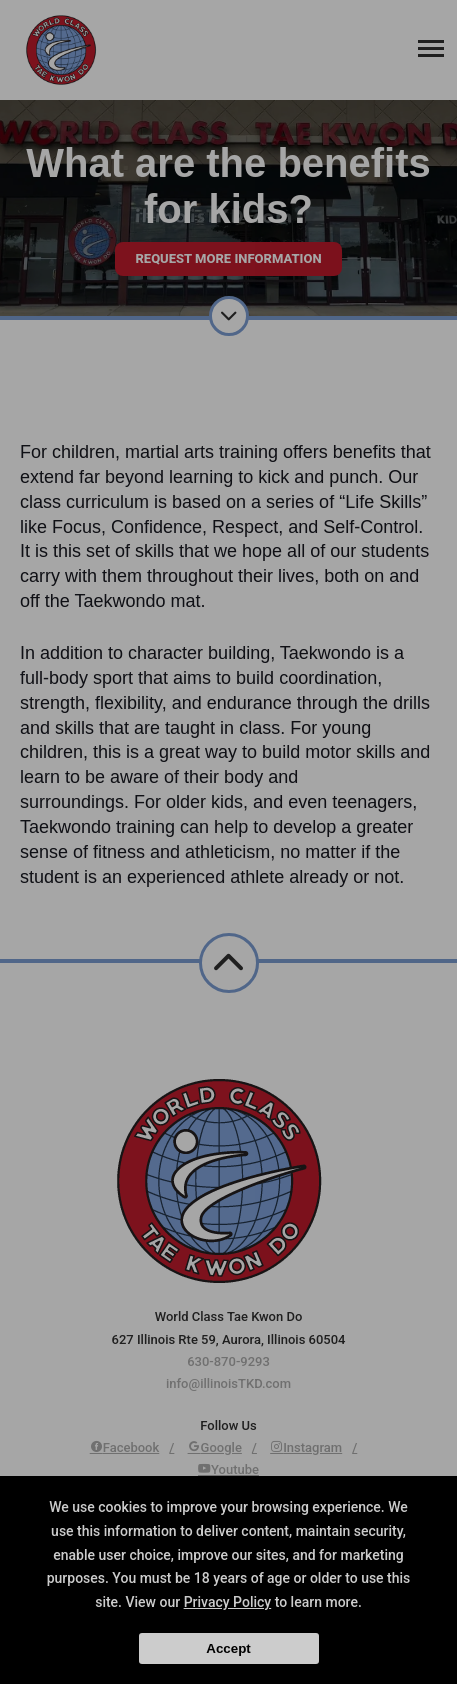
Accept (228, 1648)
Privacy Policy (228, 1602)
